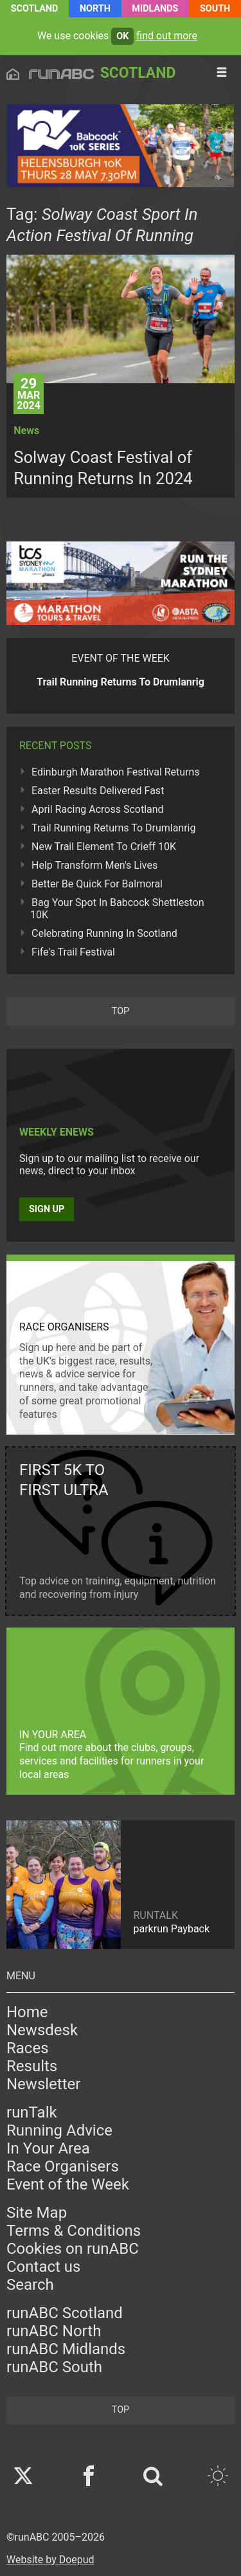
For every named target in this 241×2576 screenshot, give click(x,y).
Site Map (36, 2213)
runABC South (54, 2367)
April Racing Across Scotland (97, 809)
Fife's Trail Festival (73, 952)
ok (122, 36)
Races (27, 2048)
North (95, 8)
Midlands (155, 8)
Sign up (46, 1209)
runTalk (31, 2112)
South (215, 8)
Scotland (34, 8)
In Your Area (48, 2148)
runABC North (53, 2331)
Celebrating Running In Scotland (104, 933)
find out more (166, 36)
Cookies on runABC (72, 2249)
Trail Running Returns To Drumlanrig (113, 828)
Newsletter (43, 2084)
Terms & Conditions (73, 2231)
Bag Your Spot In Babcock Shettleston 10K (117, 908)
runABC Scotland (64, 2313)
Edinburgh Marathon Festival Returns (115, 772)
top (120, 1011)
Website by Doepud (50, 2559)
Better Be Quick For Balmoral (97, 884)
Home (27, 2012)
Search (30, 2285)
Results (31, 2066)
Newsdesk (42, 2030)
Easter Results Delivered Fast (97, 791)
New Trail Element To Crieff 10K (103, 846)
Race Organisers (62, 2166)
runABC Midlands (65, 2349)
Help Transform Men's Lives (94, 865)
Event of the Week (67, 2184)
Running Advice (59, 2130)
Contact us (43, 2267)
